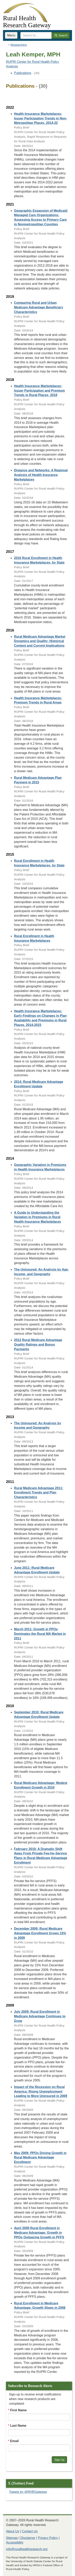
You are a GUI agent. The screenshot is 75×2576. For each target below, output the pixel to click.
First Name (18, 2410)
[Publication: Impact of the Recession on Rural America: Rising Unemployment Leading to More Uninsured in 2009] (40, 2091)
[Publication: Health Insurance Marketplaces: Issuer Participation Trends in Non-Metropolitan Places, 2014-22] (40, 118)
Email (14, 2441)
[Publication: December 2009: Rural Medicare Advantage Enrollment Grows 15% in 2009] (40, 1933)
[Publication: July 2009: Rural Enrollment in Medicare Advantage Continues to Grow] (39, 2016)
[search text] (36, 35)
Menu (11, 35)
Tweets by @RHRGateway (28, 2492)
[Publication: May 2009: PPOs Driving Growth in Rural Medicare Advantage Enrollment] (40, 2157)
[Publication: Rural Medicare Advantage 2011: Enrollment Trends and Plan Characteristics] (38, 1492)
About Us (12, 2531)
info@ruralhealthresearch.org (26, 2549)
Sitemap (12, 2538)
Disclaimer (27, 2538)
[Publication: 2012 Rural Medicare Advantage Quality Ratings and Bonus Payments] (38, 1344)
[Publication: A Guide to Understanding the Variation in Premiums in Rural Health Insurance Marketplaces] (37, 1217)
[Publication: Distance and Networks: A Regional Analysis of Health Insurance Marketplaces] (41, 475)
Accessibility (14, 2542)
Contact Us (30, 2531)
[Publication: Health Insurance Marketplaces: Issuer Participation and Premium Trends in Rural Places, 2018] (39, 390)
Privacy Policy (48, 2538)
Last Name (18, 2425)
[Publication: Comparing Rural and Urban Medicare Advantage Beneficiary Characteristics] (38, 307)
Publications (22, 73)
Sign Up (59, 2459)
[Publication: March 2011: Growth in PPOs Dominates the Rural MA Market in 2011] (40, 1633)
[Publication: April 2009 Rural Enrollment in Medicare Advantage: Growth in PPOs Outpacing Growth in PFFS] (39, 2232)
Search (60, 35)
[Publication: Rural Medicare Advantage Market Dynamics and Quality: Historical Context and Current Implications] (39, 641)
